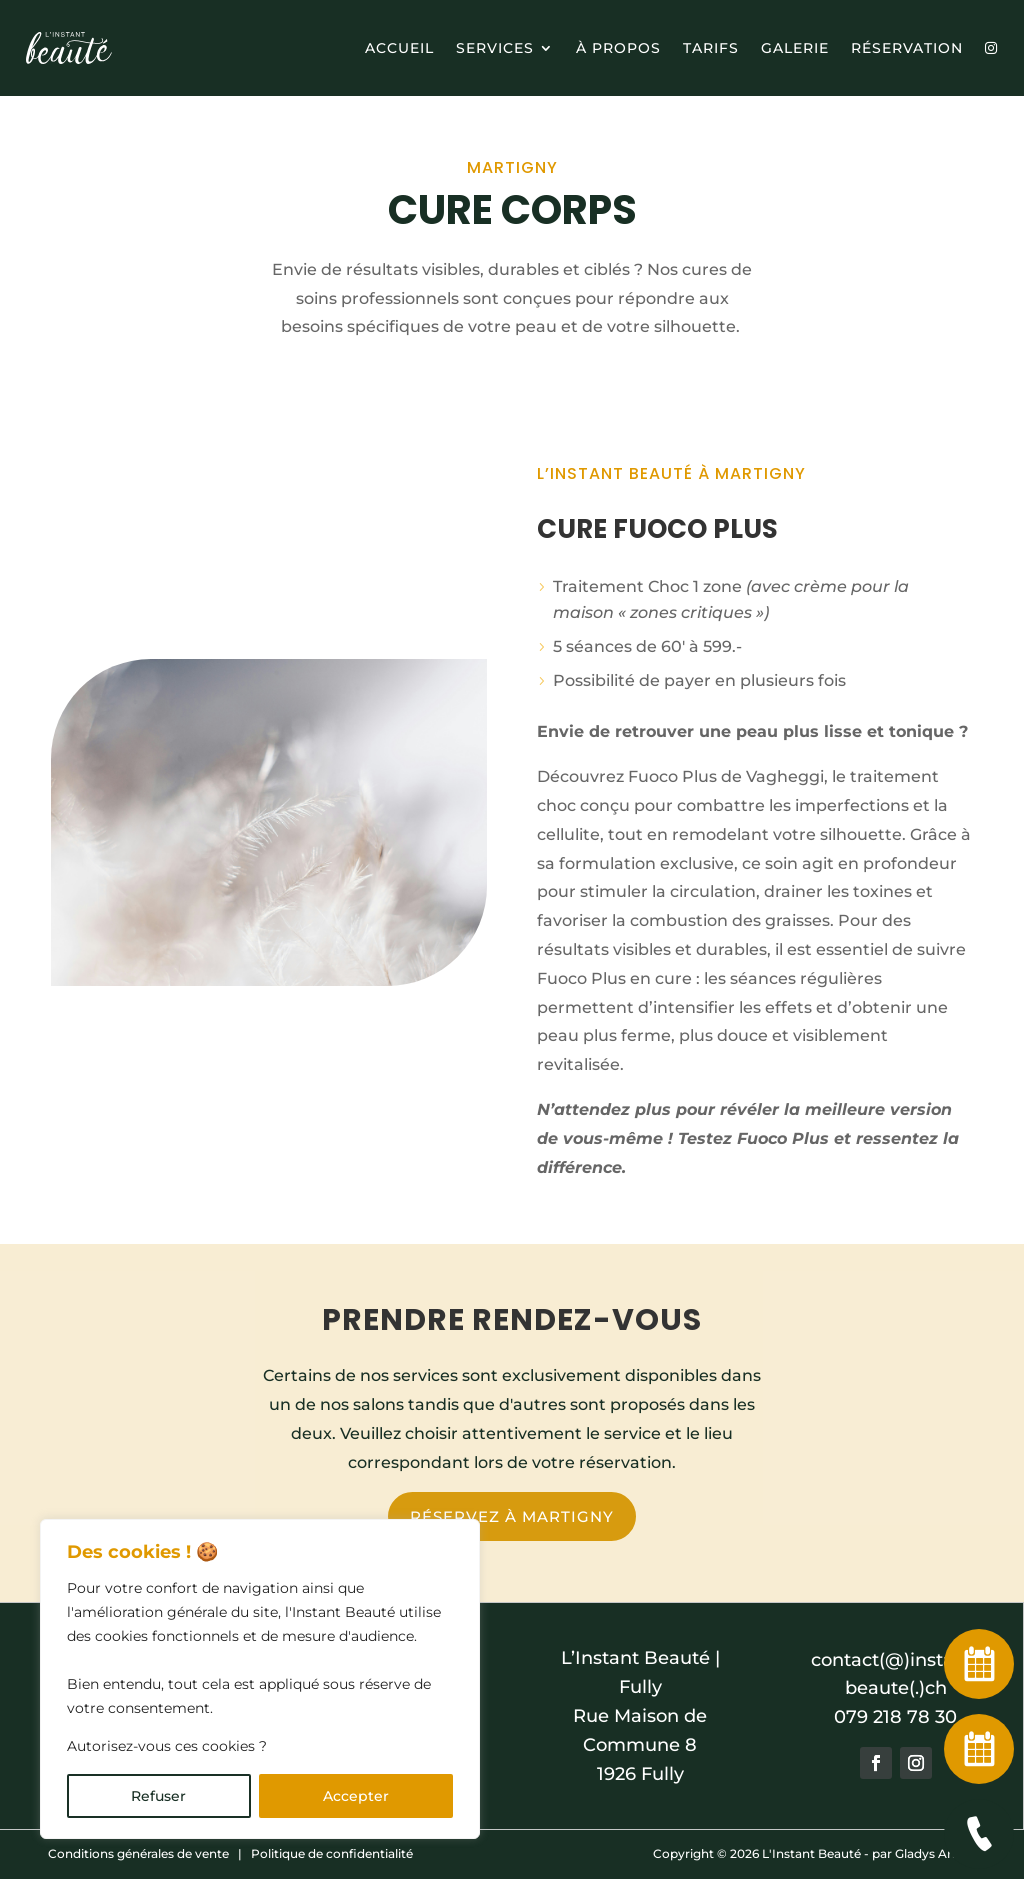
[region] (260, 1679)
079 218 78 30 (895, 1717)
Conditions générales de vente (138, 1853)
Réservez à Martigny (512, 1516)
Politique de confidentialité (332, 1853)
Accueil (399, 48)
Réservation (907, 48)
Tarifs (711, 48)
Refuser (158, 1796)
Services (495, 48)
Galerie (795, 48)
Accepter (356, 1796)
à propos (618, 48)
